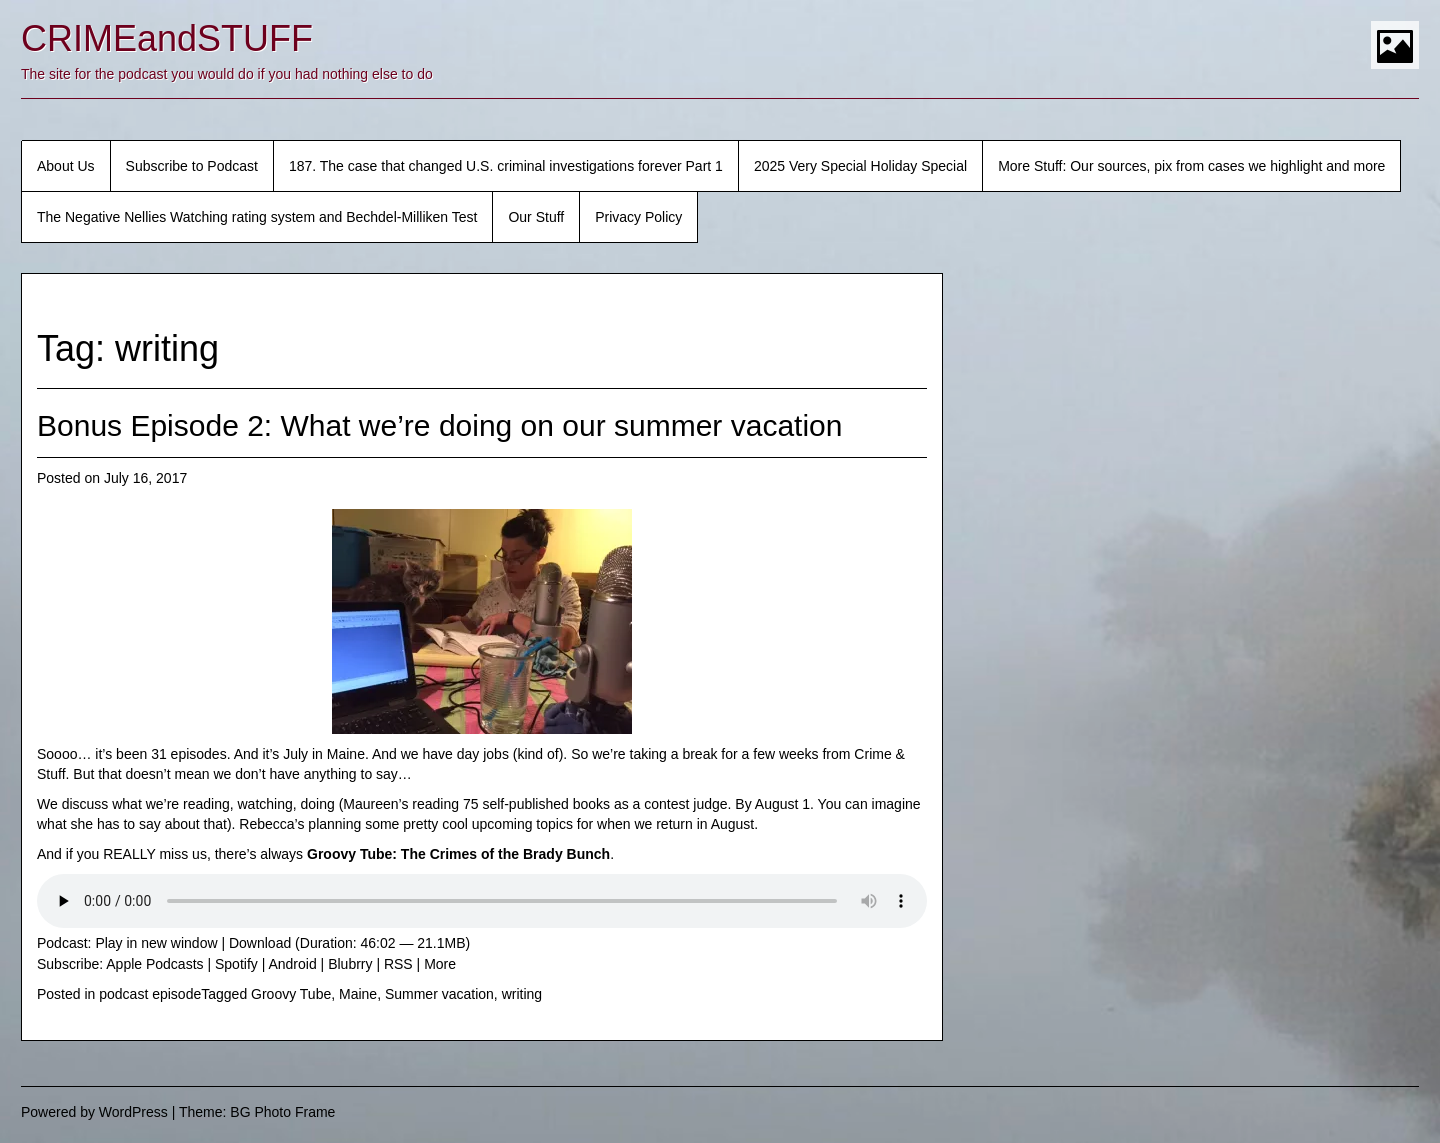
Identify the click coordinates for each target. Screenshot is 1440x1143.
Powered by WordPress (94, 1112)
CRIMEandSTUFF (167, 38)
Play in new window (156, 943)
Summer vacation (439, 994)
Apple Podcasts (154, 964)
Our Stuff (536, 217)
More (440, 964)
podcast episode (150, 994)
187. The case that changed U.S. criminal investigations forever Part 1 (506, 166)
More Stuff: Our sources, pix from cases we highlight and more (1191, 166)
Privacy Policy (638, 217)
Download (260, 943)
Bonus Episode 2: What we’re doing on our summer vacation (439, 425)
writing (522, 994)
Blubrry (350, 964)
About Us (66, 166)
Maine (358, 994)
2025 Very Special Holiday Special (860, 166)
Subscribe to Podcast (192, 166)
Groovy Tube (291, 994)
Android (292, 964)
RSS (398, 964)
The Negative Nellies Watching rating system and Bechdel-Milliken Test (257, 217)
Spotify (236, 964)
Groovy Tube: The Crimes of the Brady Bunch (458, 854)
